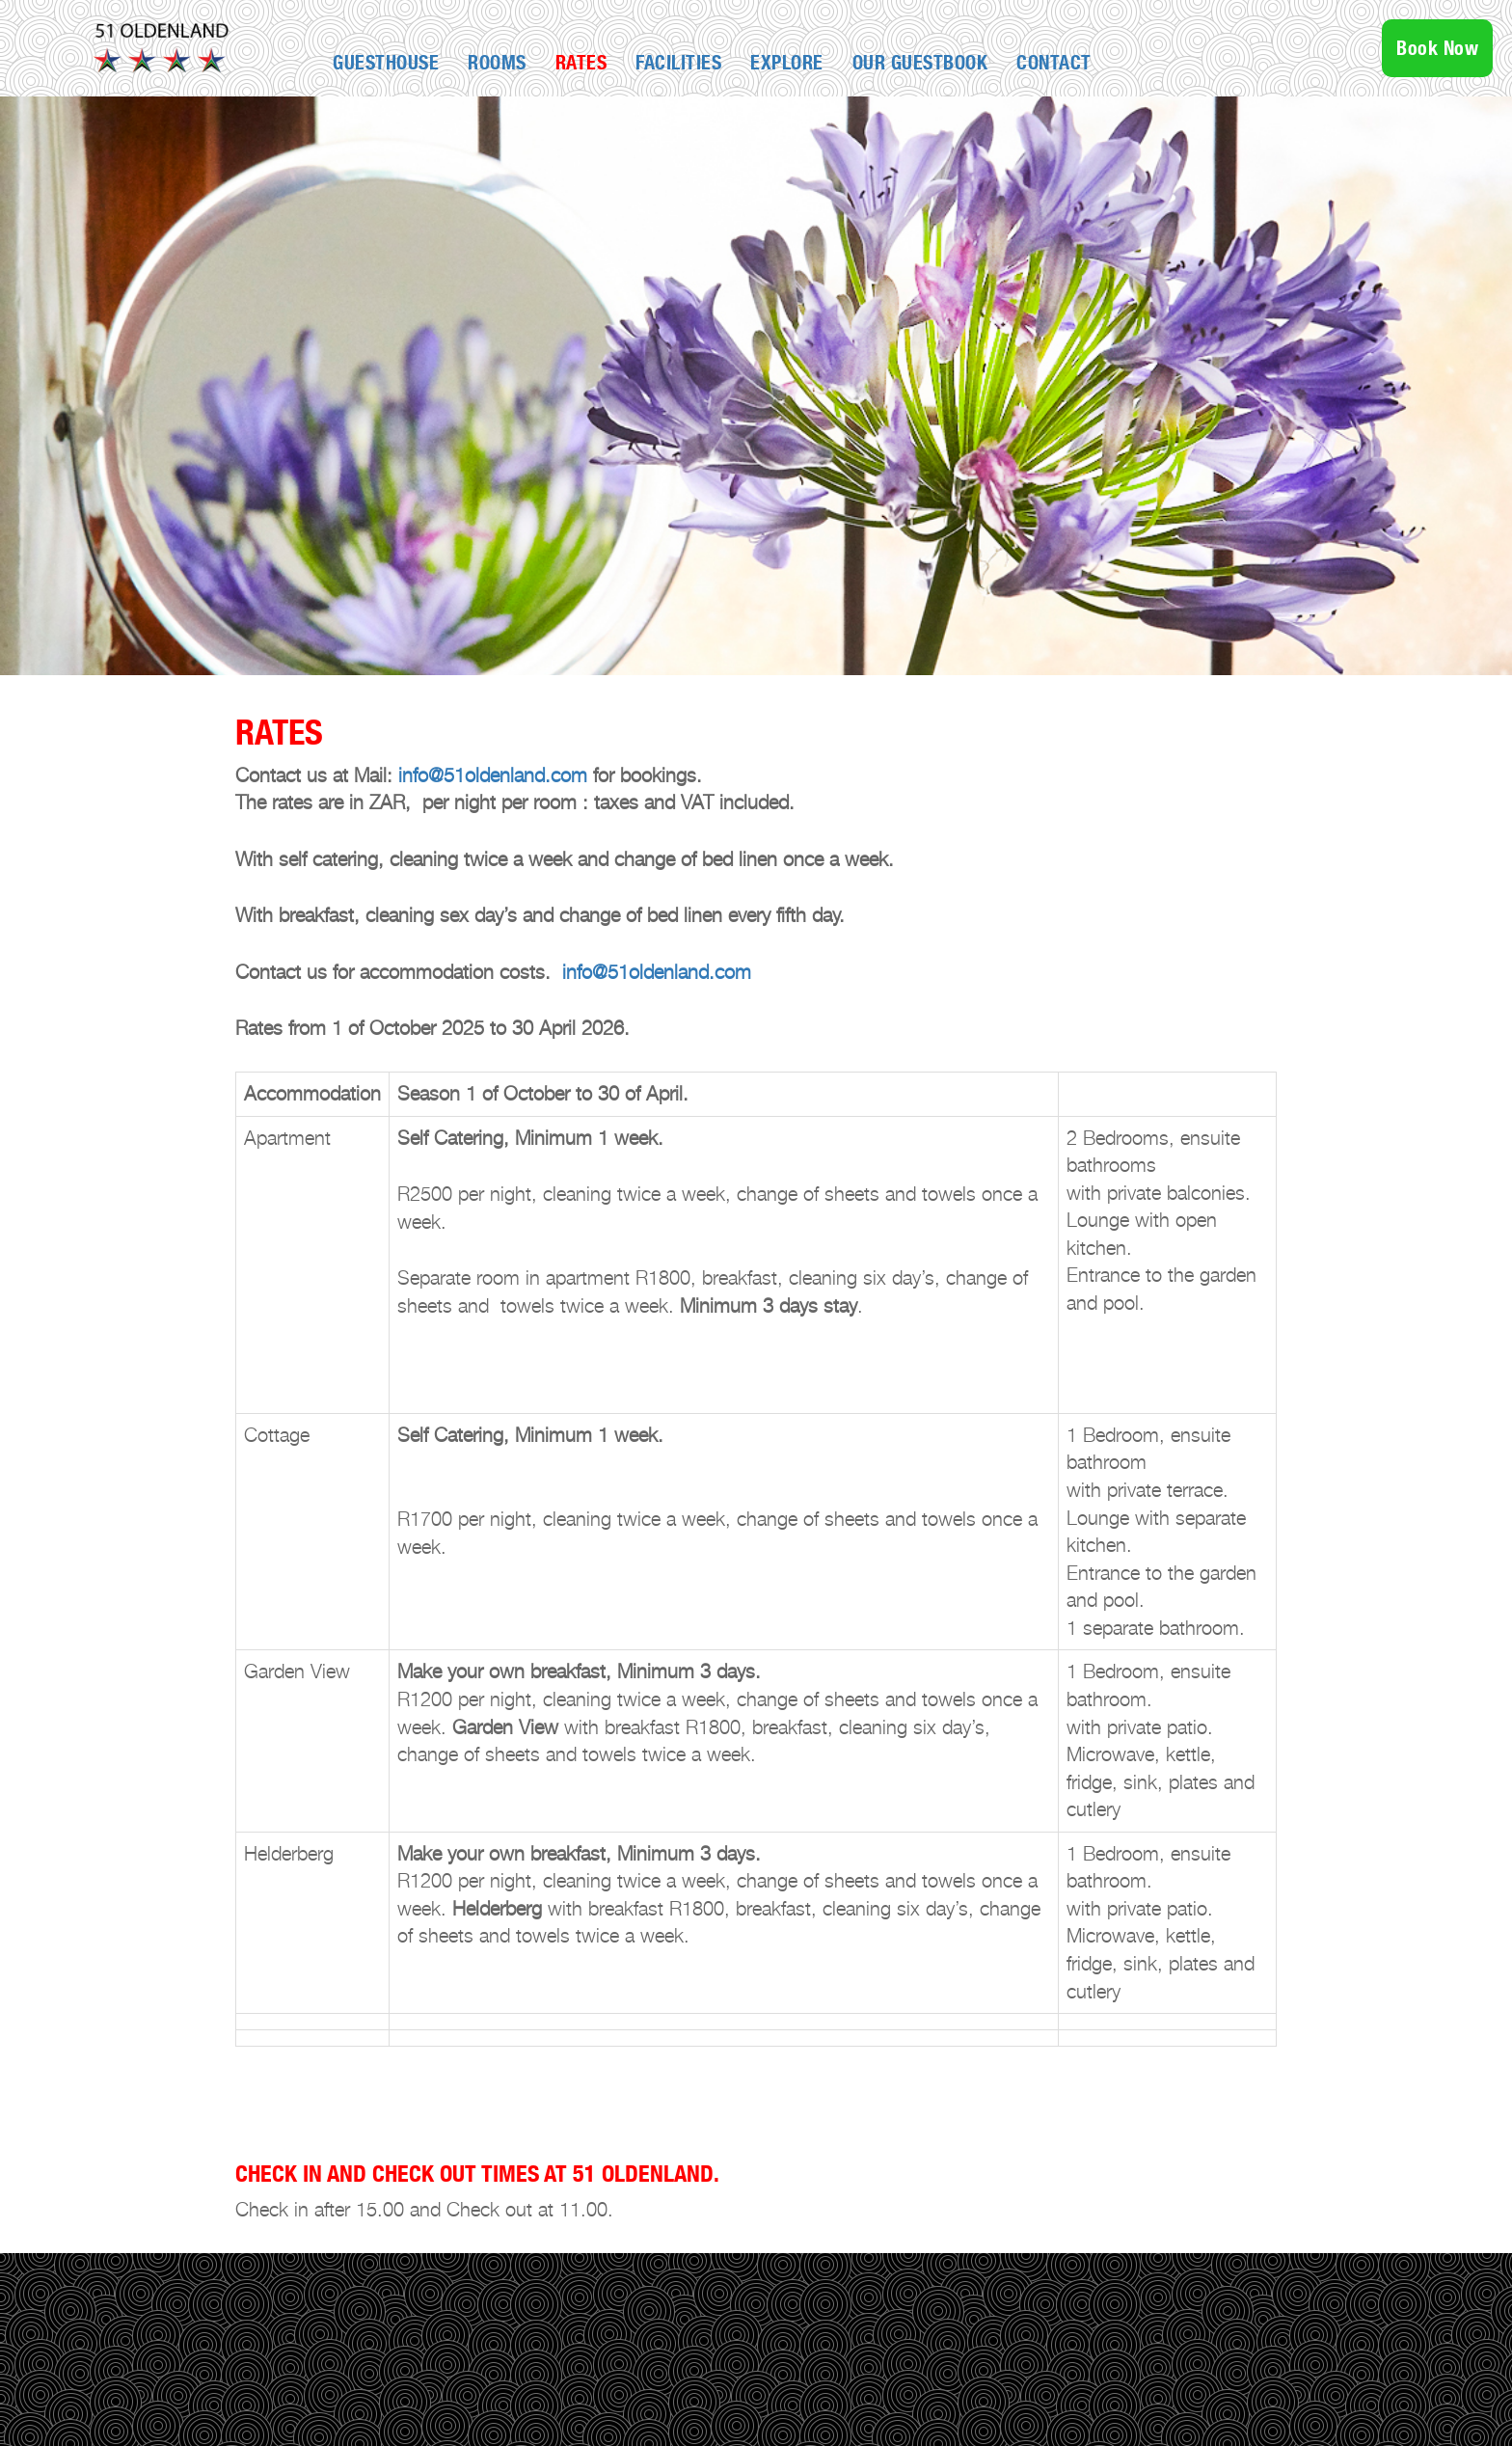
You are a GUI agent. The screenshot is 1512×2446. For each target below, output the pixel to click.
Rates (581, 62)
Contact (1054, 62)
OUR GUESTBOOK (920, 62)
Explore (787, 62)
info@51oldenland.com (492, 775)
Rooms (497, 62)
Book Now (1437, 48)
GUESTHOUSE (386, 62)
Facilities (678, 62)
